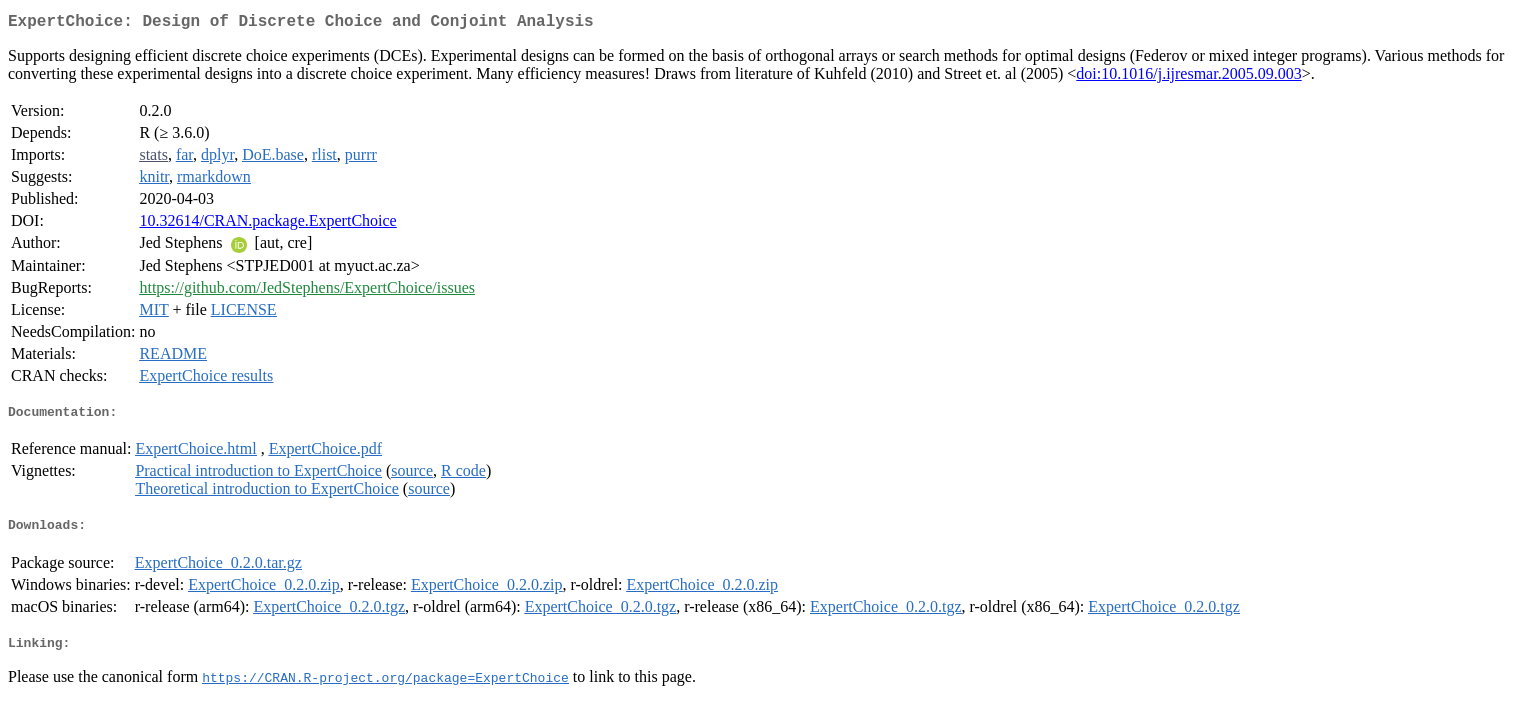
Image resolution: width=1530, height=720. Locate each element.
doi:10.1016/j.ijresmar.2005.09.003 (1188, 77)
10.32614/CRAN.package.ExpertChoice (267, 224)
